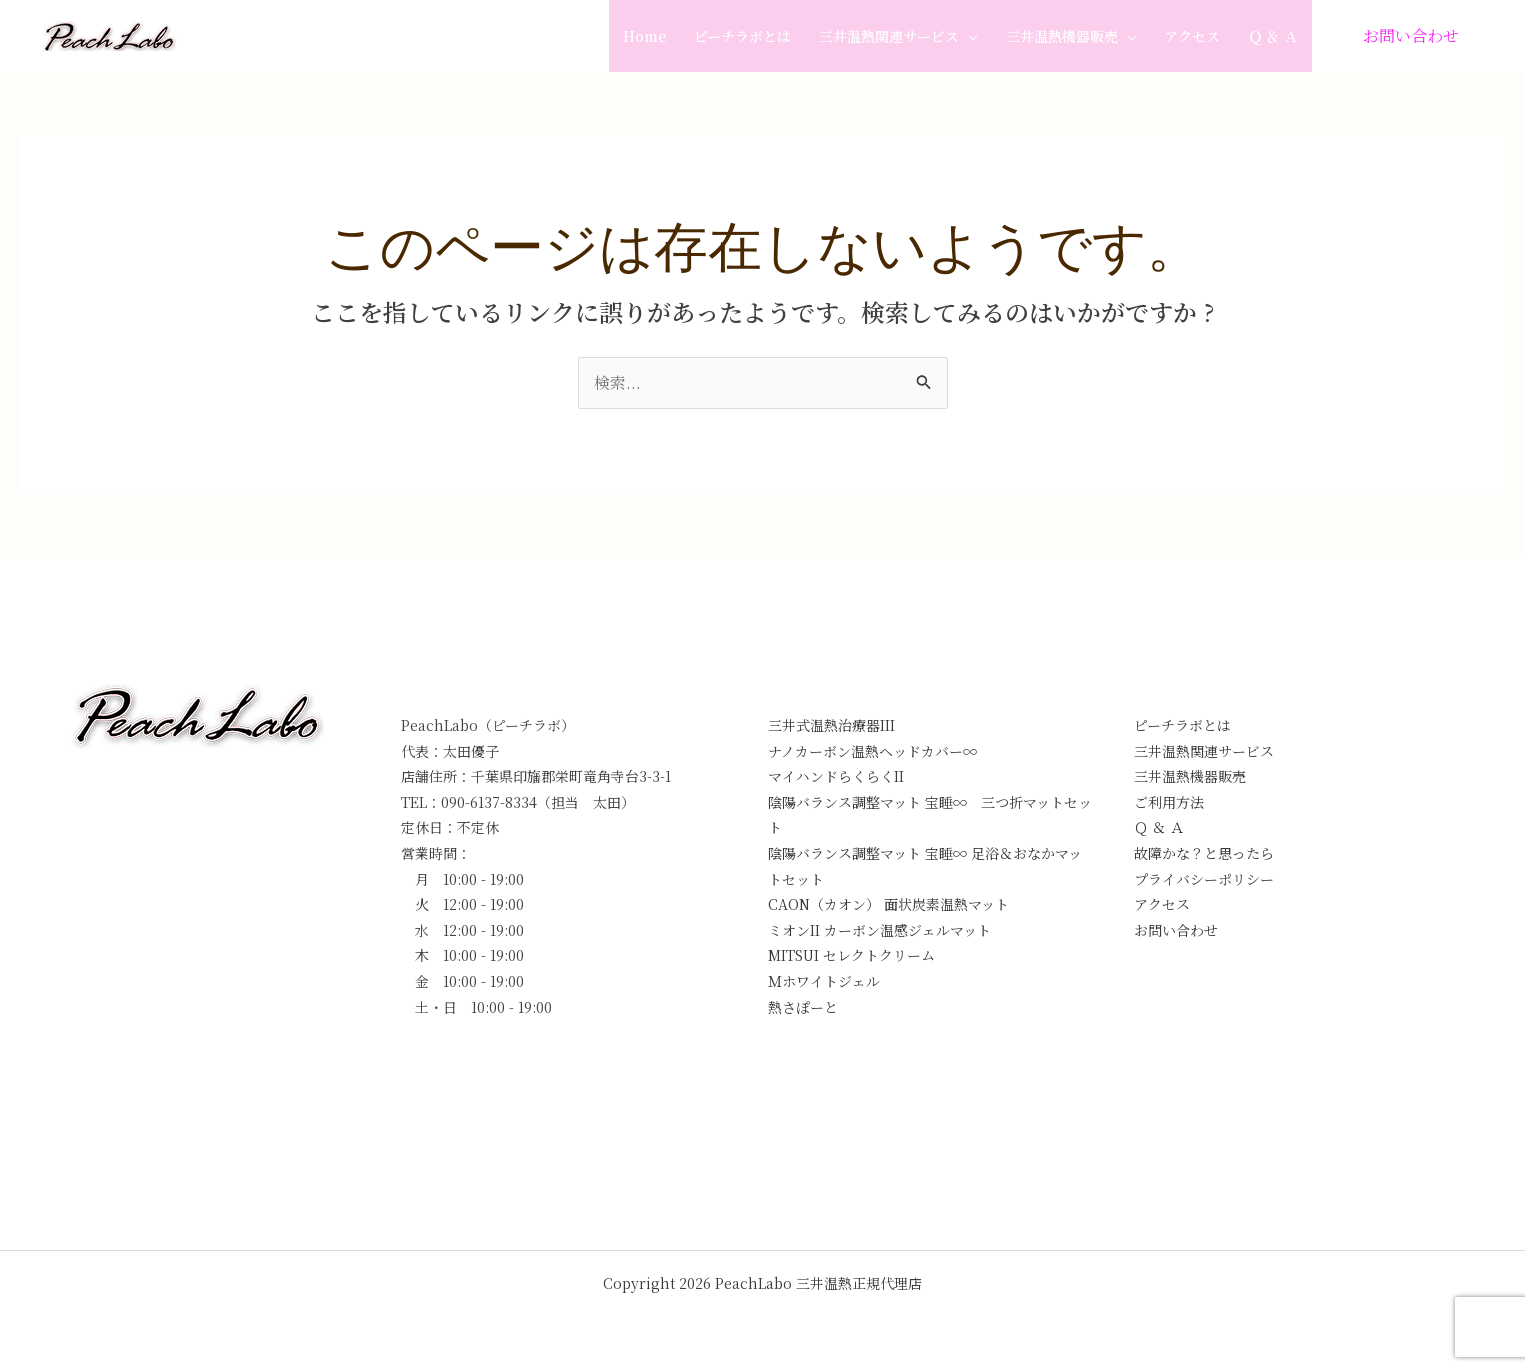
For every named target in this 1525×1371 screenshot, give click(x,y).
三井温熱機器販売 (1071, 36)
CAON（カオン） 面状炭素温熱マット (888, 904)
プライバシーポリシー (1204, 879)
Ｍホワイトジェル (824, 981)
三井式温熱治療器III (831, 725)
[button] (1411, 36)
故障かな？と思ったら (1204, 853)
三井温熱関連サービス (898, 36)
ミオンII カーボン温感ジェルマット (879, 930)
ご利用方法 (1169, 802)
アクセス (1192, 36)
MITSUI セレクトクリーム (851, 955)
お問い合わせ (1176, 930)
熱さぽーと (803, 1007)
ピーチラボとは (742, 36)
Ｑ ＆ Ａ (1273, 36)
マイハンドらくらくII (836, 776)
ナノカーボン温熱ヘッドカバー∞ (872, 751)
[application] (968, 36)
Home (644, 36)
